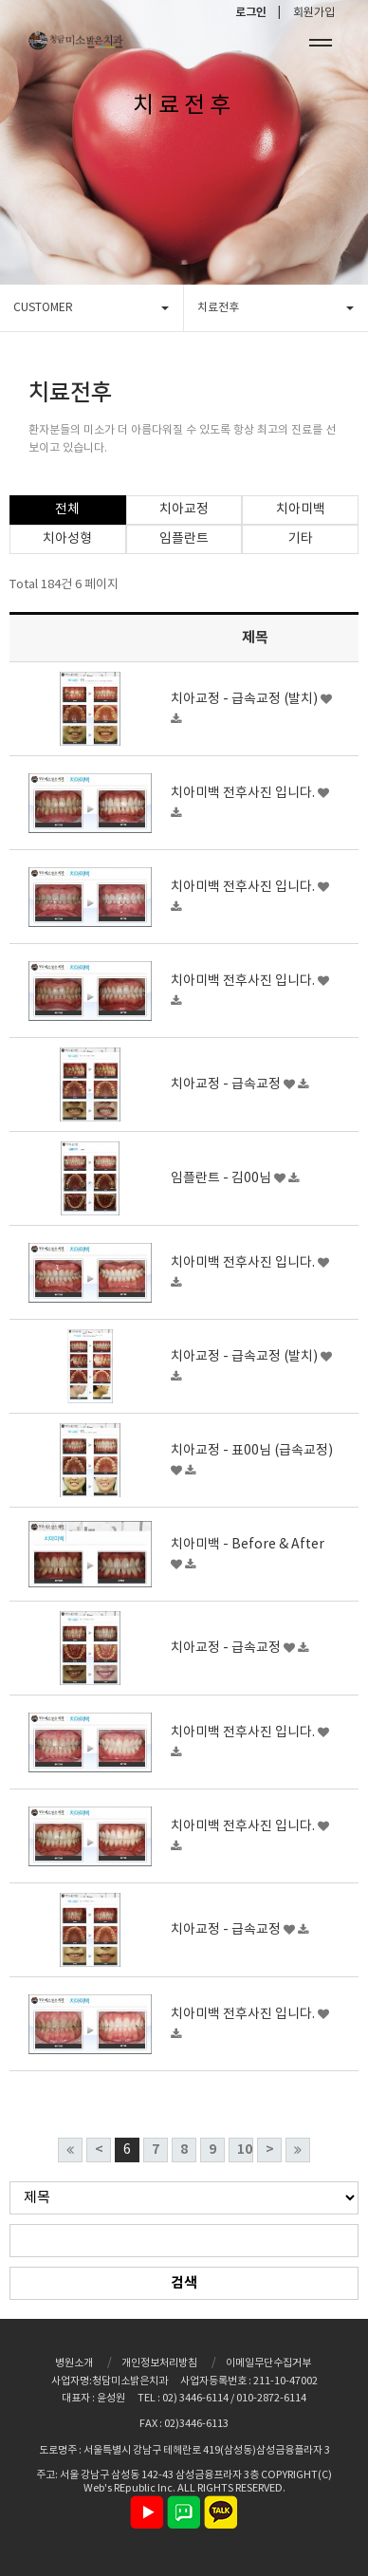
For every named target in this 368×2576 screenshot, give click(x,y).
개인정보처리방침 (159, 2363)
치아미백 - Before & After (247, 1544)
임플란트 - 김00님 (222, 1178)
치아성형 (67, 539)
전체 (67, 509)
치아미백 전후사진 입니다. (244, 793)
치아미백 (300, 509)
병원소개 (74, 2363)
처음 (70, 2150)
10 (244, 2149)
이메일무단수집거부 (268, 2363)
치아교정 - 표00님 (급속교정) (252, 1450)
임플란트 (184, 539)
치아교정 (184, 509)
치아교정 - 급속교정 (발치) (246, 699)
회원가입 (314, 13)
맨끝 (297, 2150)
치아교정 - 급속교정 (227, 1084)
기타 (300, 539)
